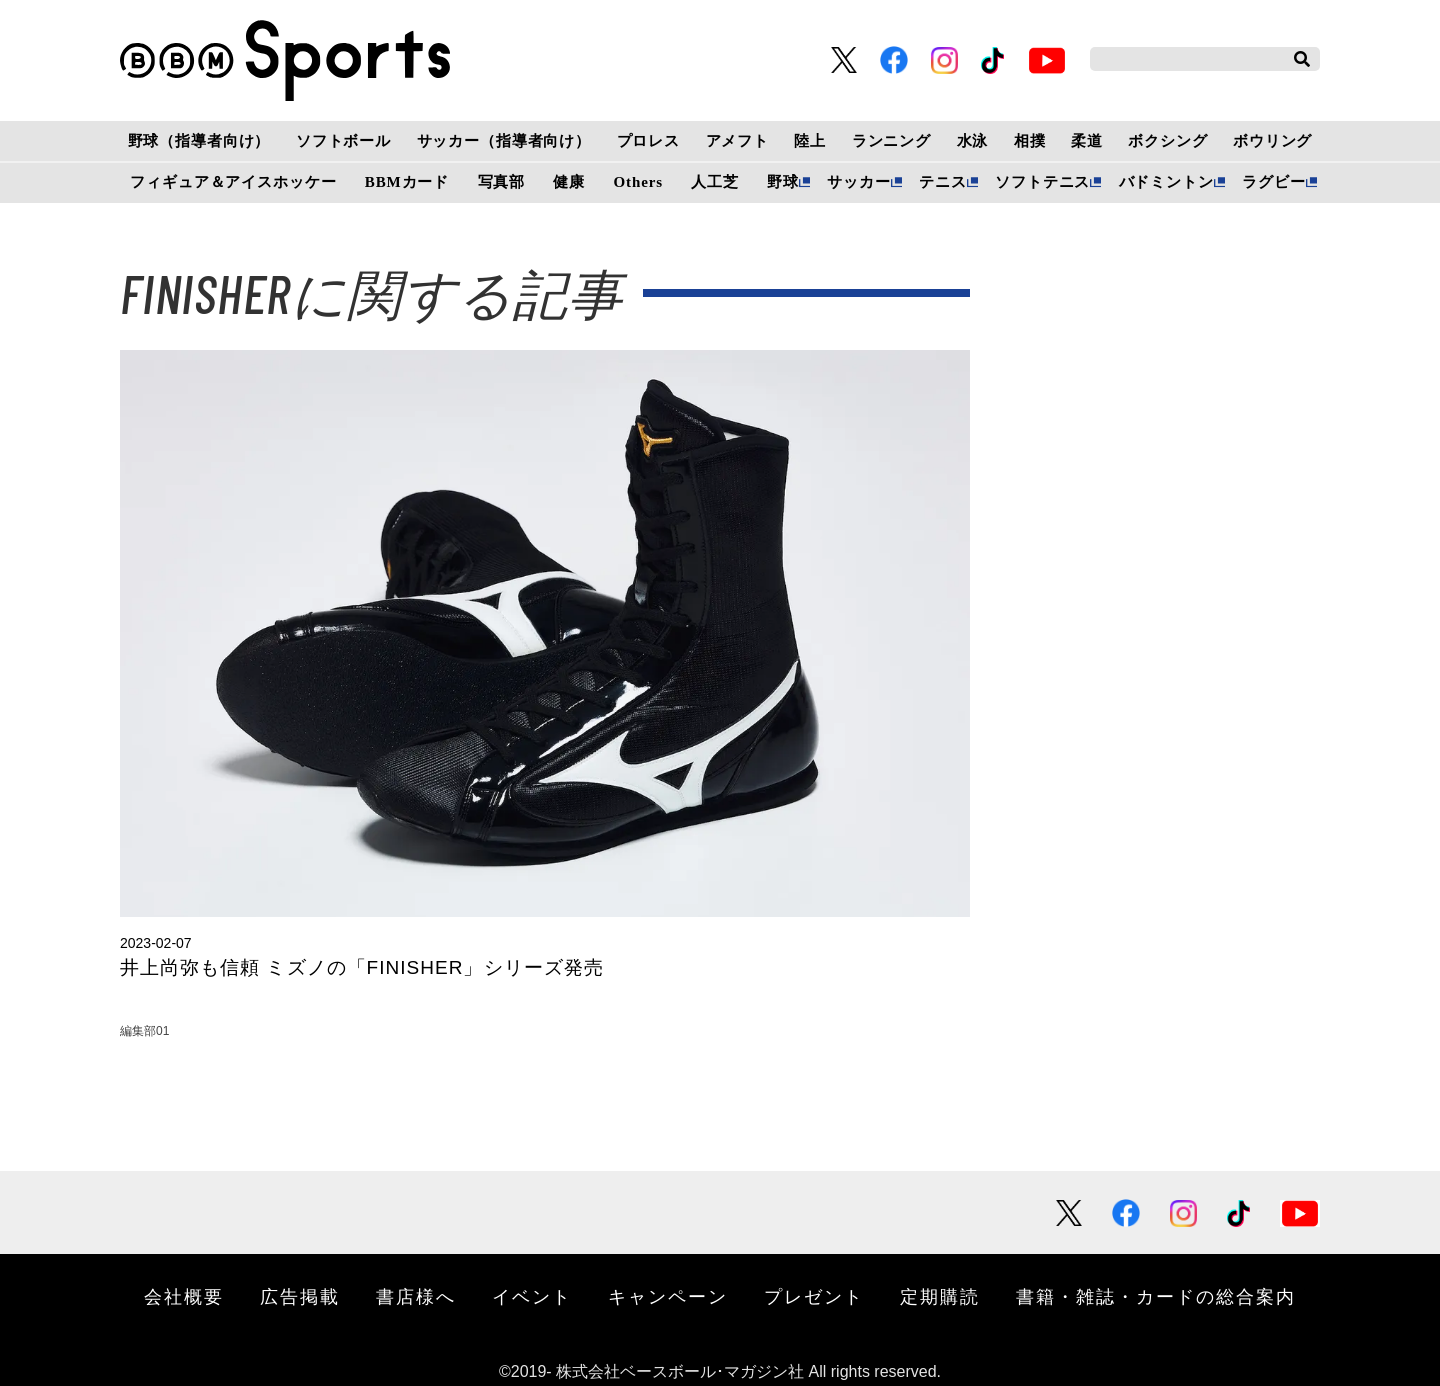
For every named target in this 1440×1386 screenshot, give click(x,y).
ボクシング (1167, 141)
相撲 (1030, 141)
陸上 (810, 141)
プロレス (648, 141)
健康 (569, 182)
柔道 (1087, 141)
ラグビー (1273, 182)
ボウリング (1272, 141)
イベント (532, 1296)
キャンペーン (668, 1296)
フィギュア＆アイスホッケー (233, 182)
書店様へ (416, 1296)
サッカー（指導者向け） (504, 141)
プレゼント (814, 1296)
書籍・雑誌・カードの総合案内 (1156, 1296)
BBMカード (407, 182)
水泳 (973, 141)
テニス (943, 182)
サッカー (858, 182)
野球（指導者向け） (199, 141)
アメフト (737, 141)
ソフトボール (343, 141)
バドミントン (1166, 182)
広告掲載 (300, 1296)
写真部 (502, 182)
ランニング (891, 141)
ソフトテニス (1042, 182)
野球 (783, 182)
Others (638, 182)
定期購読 (940, 1296)
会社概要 (184, 1296)
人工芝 (715, 182)
